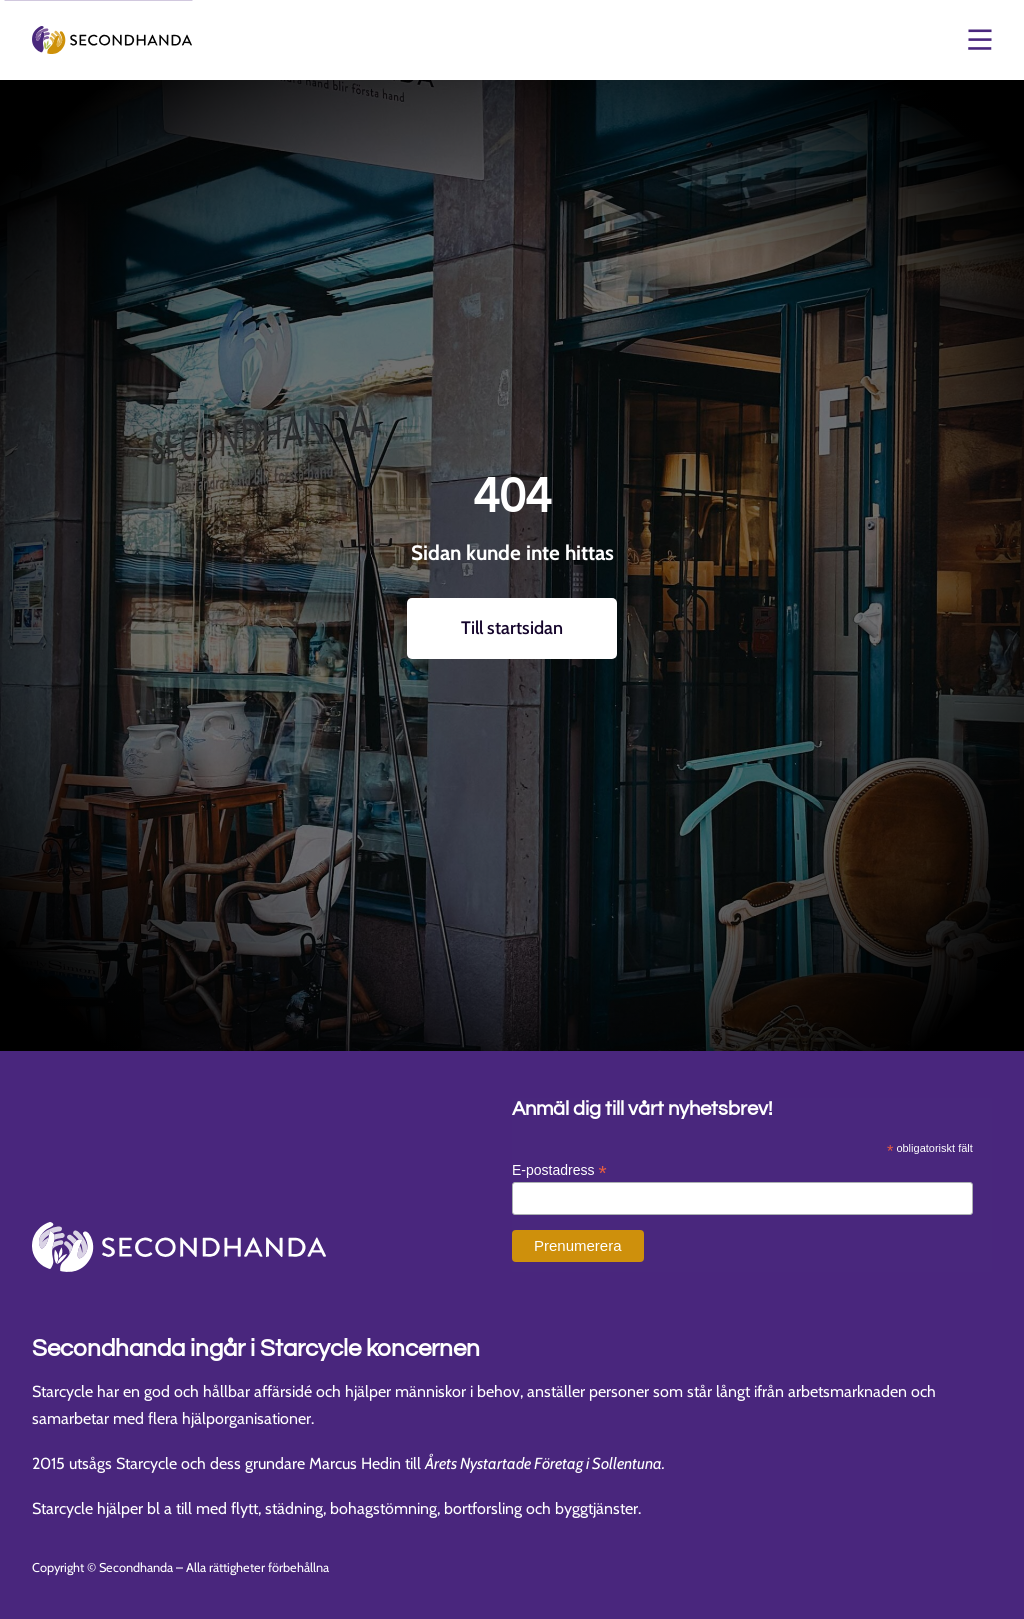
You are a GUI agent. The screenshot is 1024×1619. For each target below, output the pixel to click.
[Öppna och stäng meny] (977, 40)
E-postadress (559, 1170)
